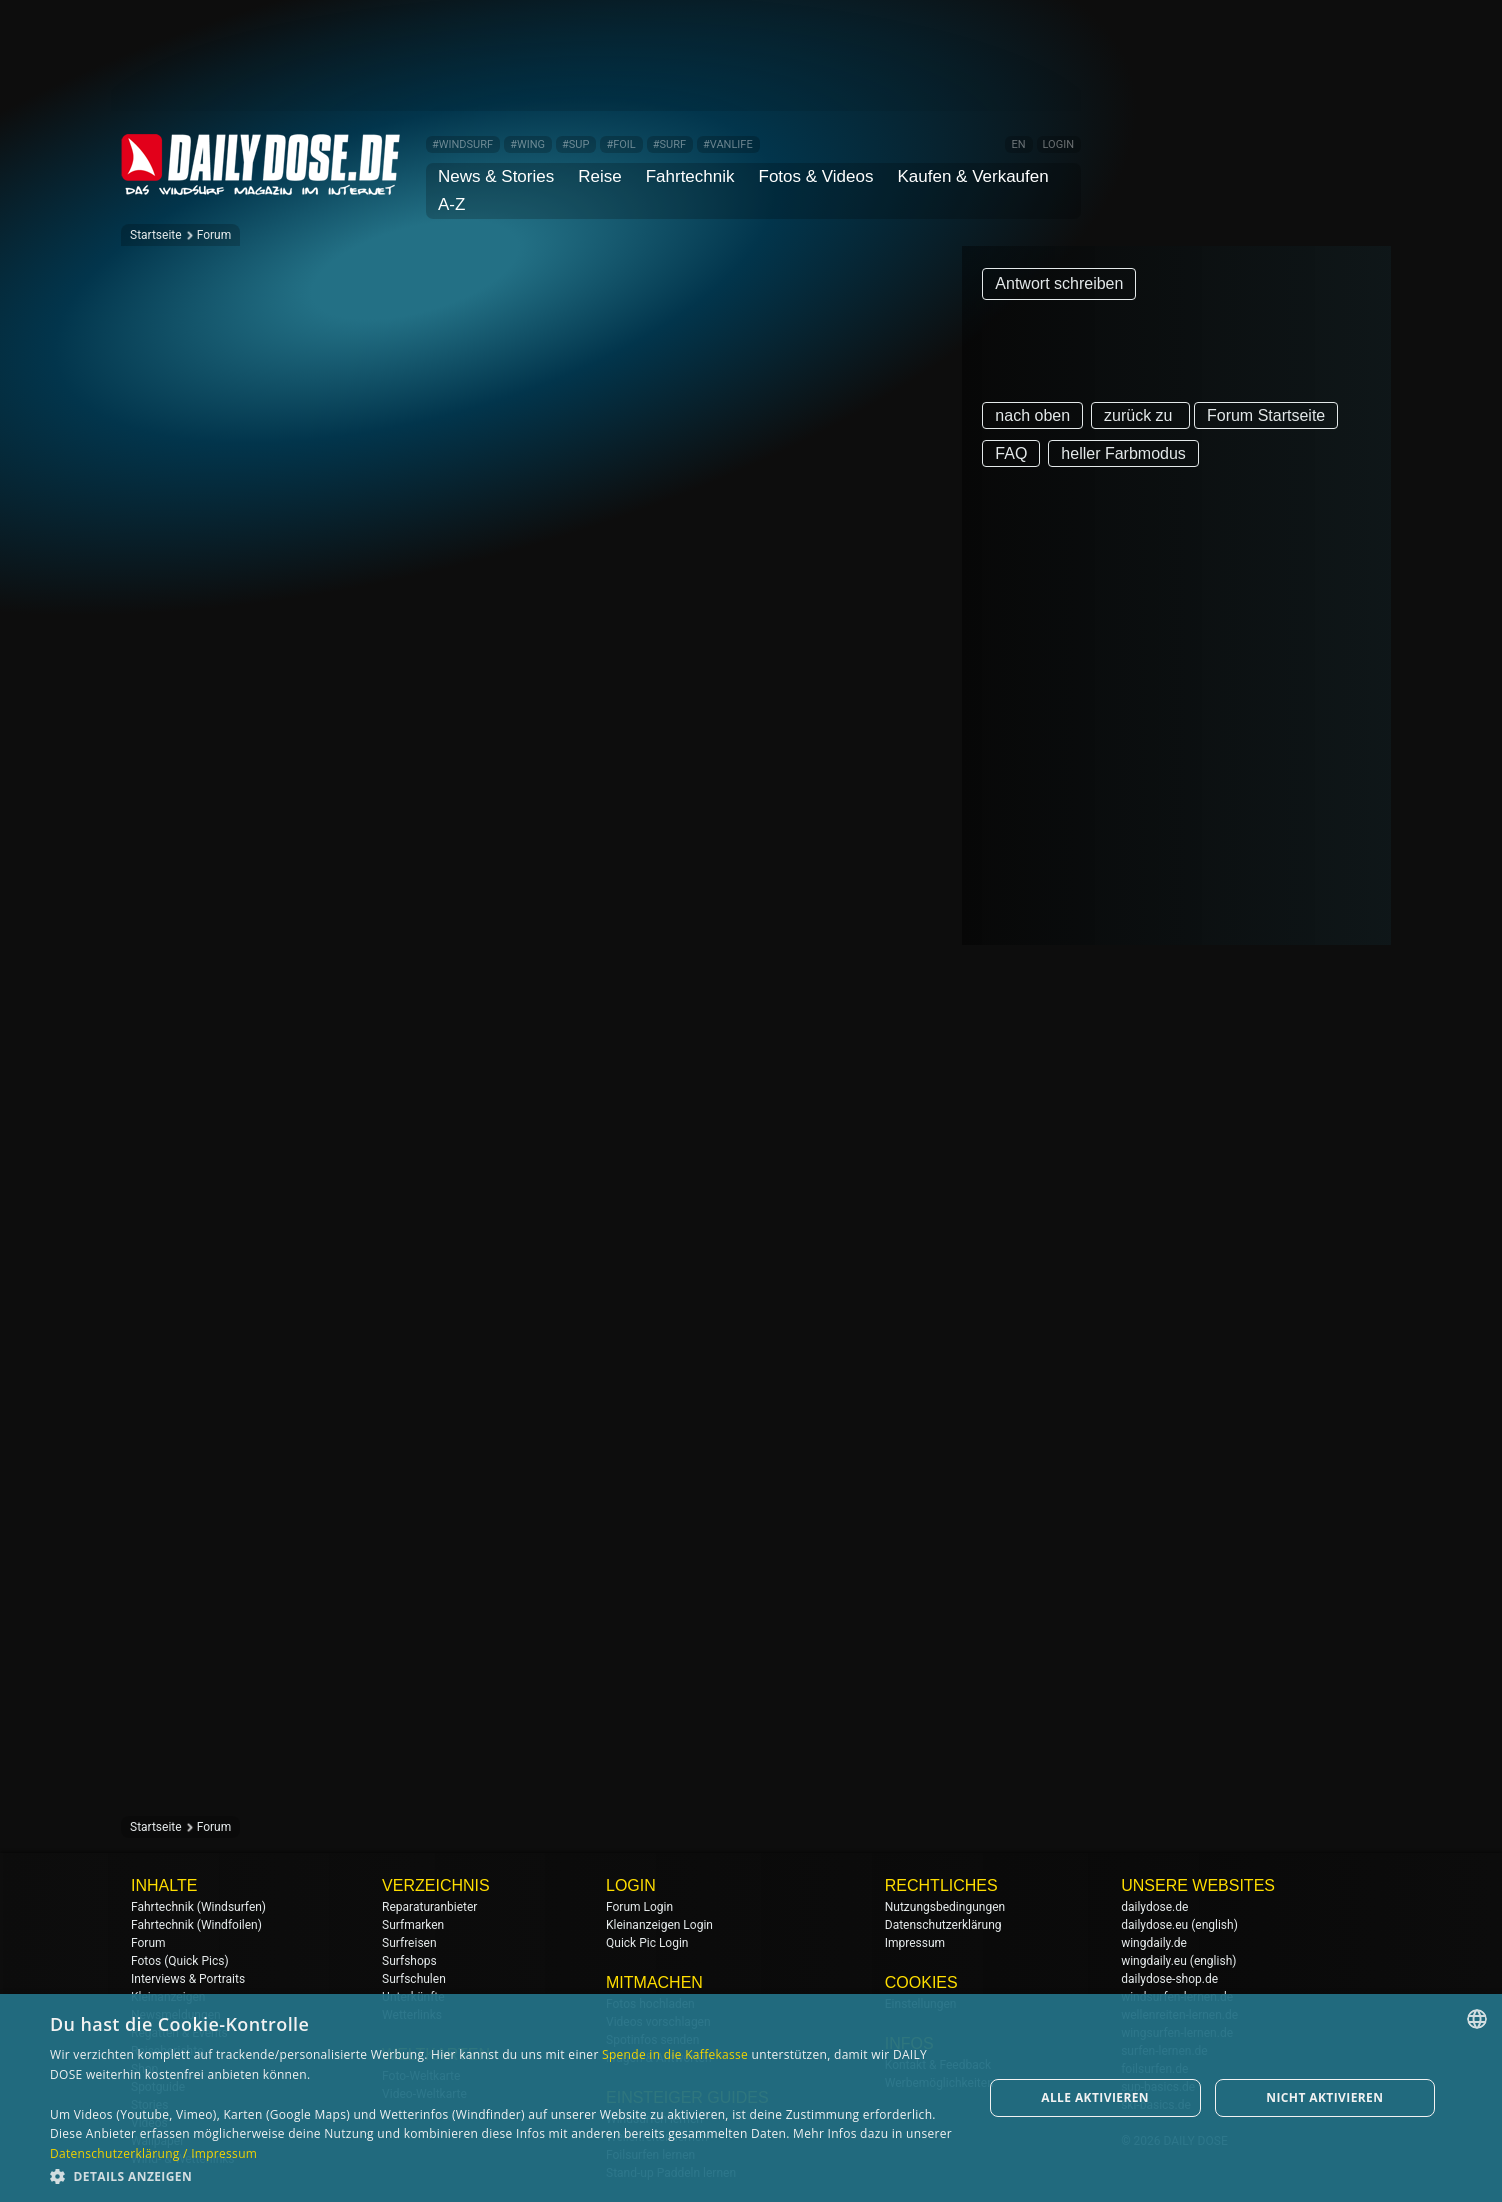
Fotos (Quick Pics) (180, 1961)
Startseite (156, 235)
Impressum (915, 1943)
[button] (502, 2175)
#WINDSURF (462, 144)
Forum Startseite (1266, 415)
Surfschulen (414, 1979)
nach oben (1032, 415)
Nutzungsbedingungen (945, 1907)
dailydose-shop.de (1169, 1979)
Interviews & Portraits (188, 1979)
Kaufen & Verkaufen (972, 176)
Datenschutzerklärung (943, 1925)
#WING (527, 144)
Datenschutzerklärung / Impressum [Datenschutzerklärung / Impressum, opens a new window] (153, 2153)
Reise (599, 176)
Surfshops (409, 1961)
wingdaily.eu (1154, 1961)
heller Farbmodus (1123, 453)
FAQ (1011, 453)
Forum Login (639, 1907)
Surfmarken (413, 1925)
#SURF (669, 144)
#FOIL (620, 144)
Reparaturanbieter (429, 1907)
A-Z (451, 204)
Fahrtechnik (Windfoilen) (196, 1925)
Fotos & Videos (816, 176)
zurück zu (1140, 415)
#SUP (575, 144)
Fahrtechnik (690, 176)
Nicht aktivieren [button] (1324, 2097)
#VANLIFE (728, 144)
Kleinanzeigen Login (659, 1925)
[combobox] (1477, 2019)
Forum (214, 235)
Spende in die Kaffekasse (675, 2054)
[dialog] (751, 2098)
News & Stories (496, 176)
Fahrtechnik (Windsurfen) (198, 1907)
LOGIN (1058, 144)
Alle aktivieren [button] (1095, 2097)
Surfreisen (409, 1943)
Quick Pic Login (647, 1943)
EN (1018, 144)
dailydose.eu (1154, 1925)
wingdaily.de (1154, 1943)
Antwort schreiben (1059, 283)
